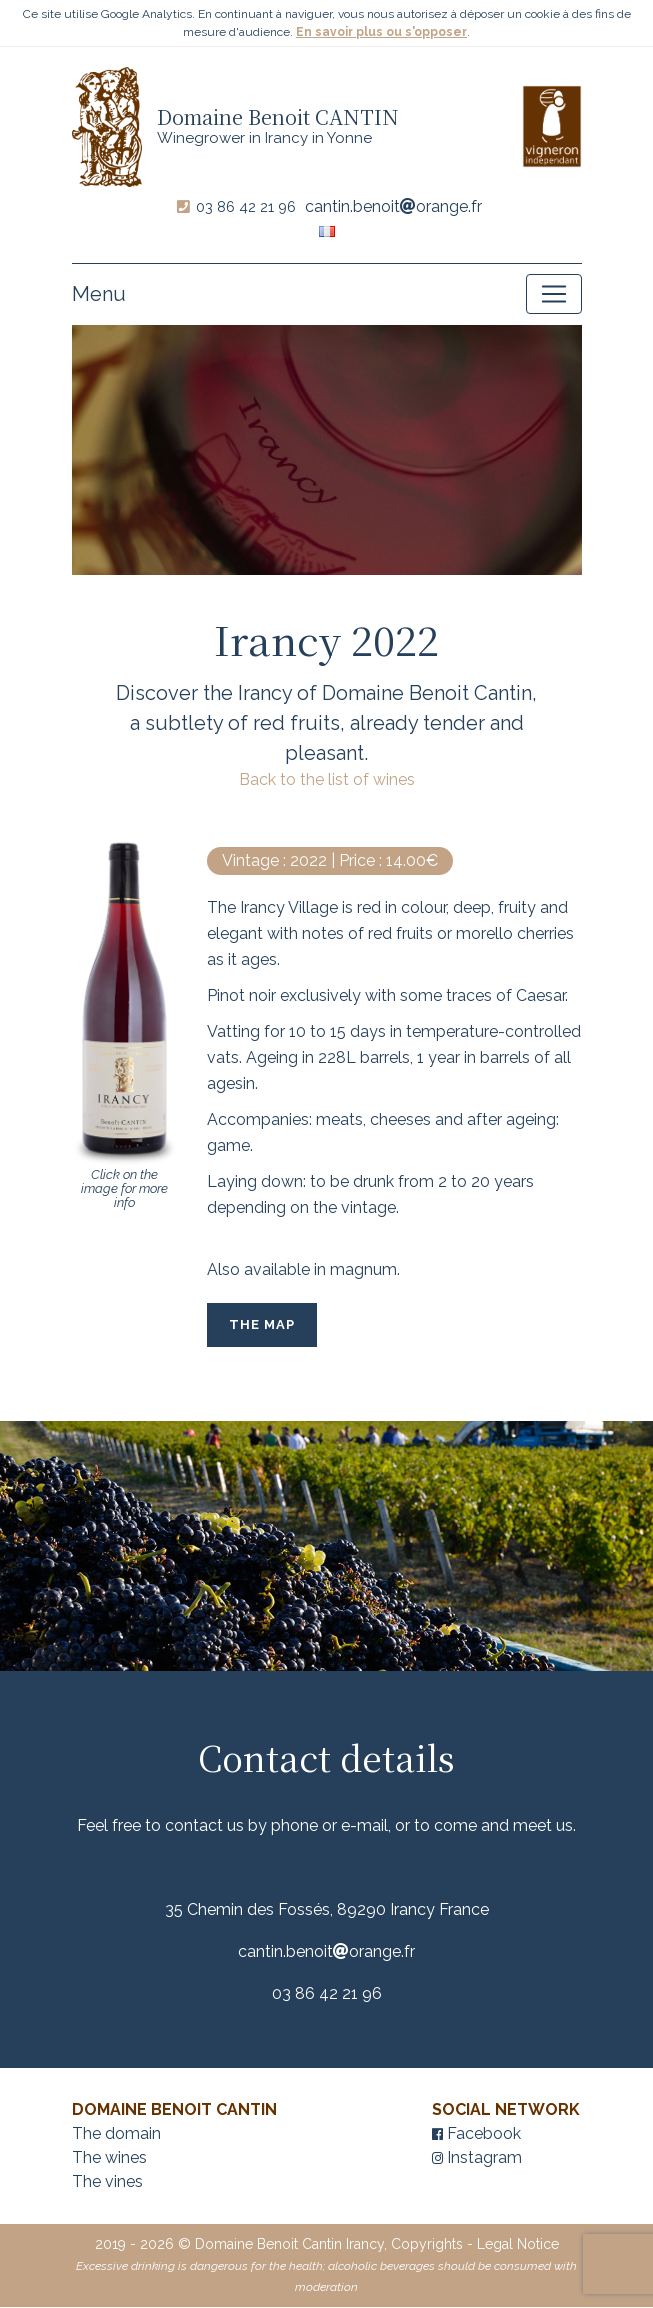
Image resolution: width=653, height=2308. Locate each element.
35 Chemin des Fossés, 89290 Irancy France (327, 1910)
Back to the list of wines (327, 780)
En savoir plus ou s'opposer (381, 32)
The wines (109, 2158)
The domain (116, 2134)
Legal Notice (518, 2245)
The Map (262, 1325)
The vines (107, 2182)
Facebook (476, 2134)
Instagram (477, 2158)
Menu (99, 295)
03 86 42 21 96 (245, 208)
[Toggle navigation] (554, 295)
